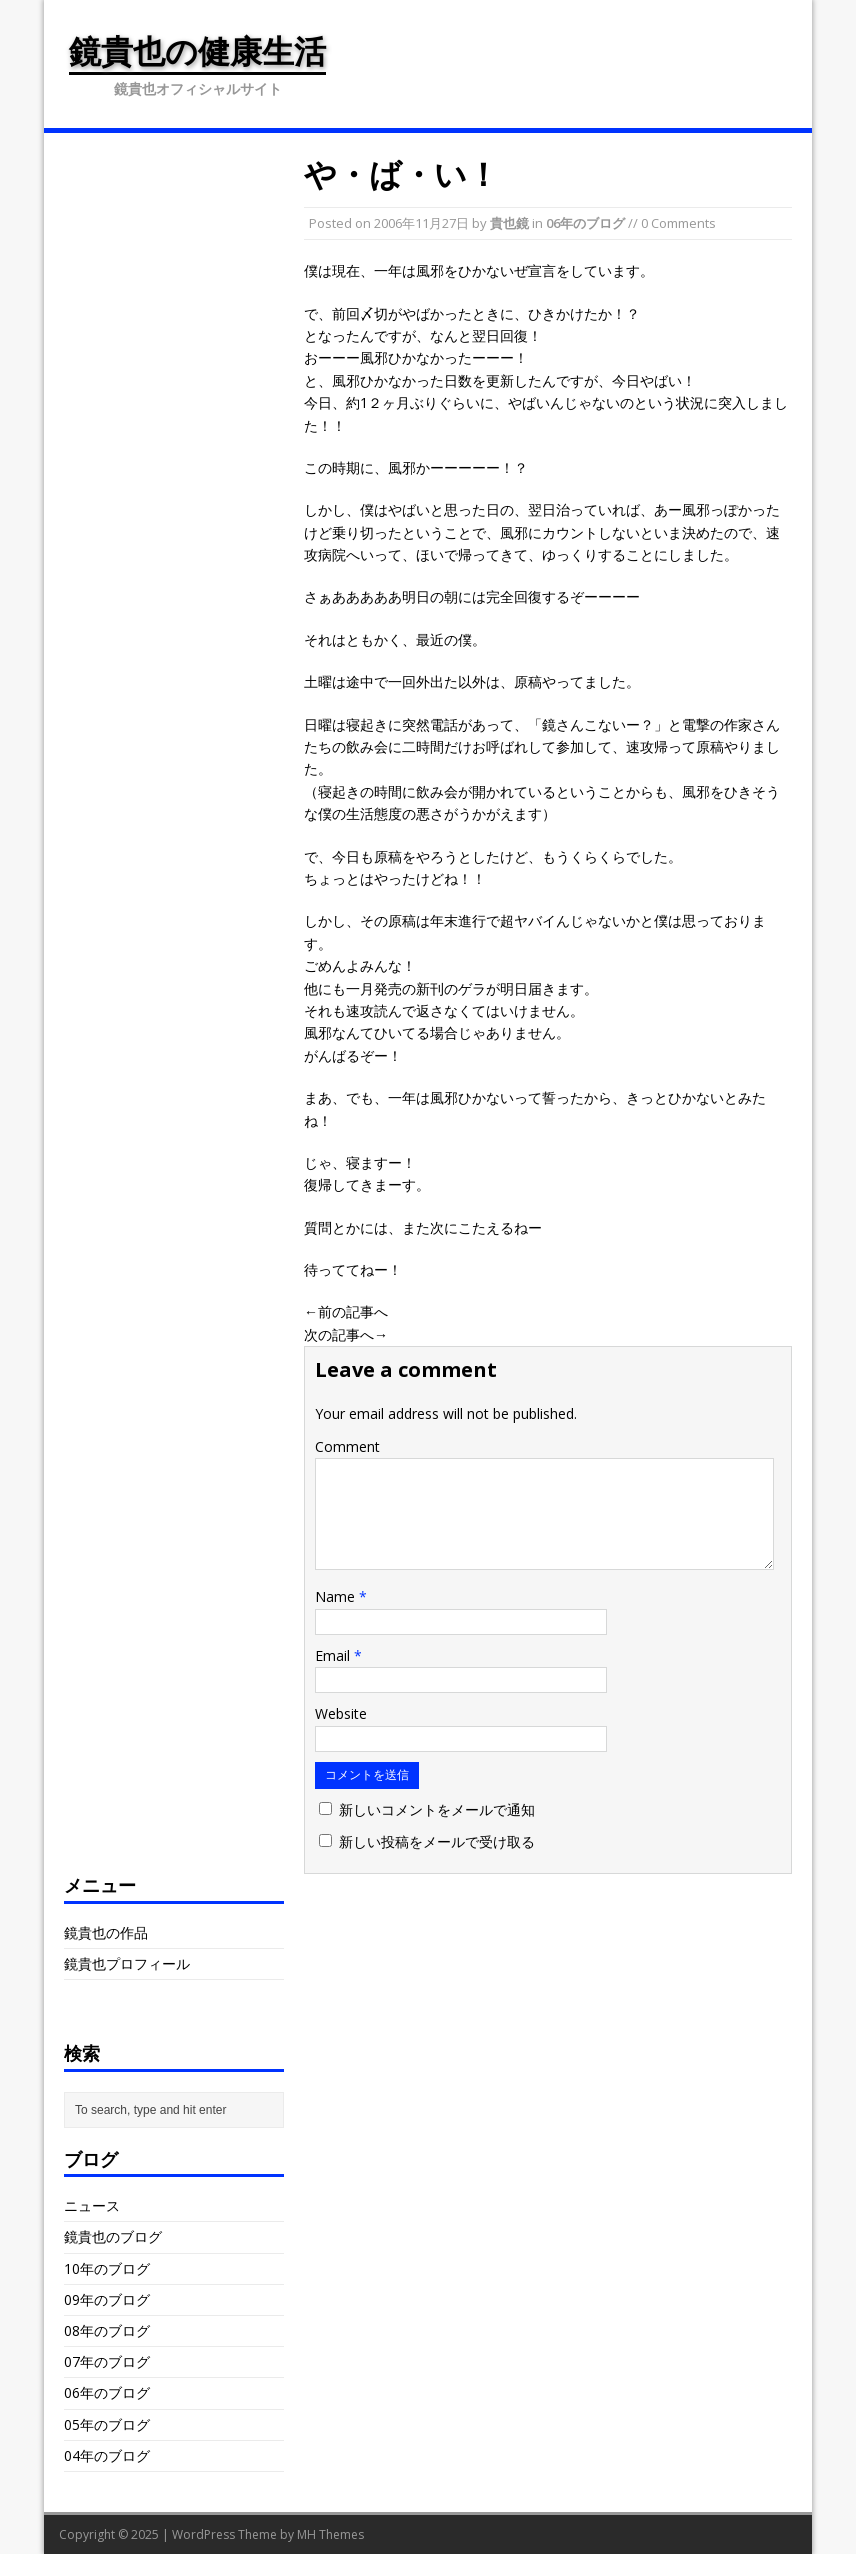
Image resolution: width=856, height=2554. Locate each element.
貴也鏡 (509, 223)
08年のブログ (107, 2330)
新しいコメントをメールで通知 (437, 1809)
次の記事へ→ (346, 1334)
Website (341, 1713)
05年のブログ (107, 2424)
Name (337, 1596)
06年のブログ (585, 223)
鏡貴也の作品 (106, 1932)
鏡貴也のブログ (113, 2236)
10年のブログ (107, 2268)
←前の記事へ (346, 1311)
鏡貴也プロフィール (127, 1963)
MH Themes (330, 2534)
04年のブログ (107, 2455)
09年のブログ (107, 2299)
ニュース (92, 2205)
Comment (347, 1446)
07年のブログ (107, 2361)
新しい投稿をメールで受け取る (437, 1841)
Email (334, 1655)
